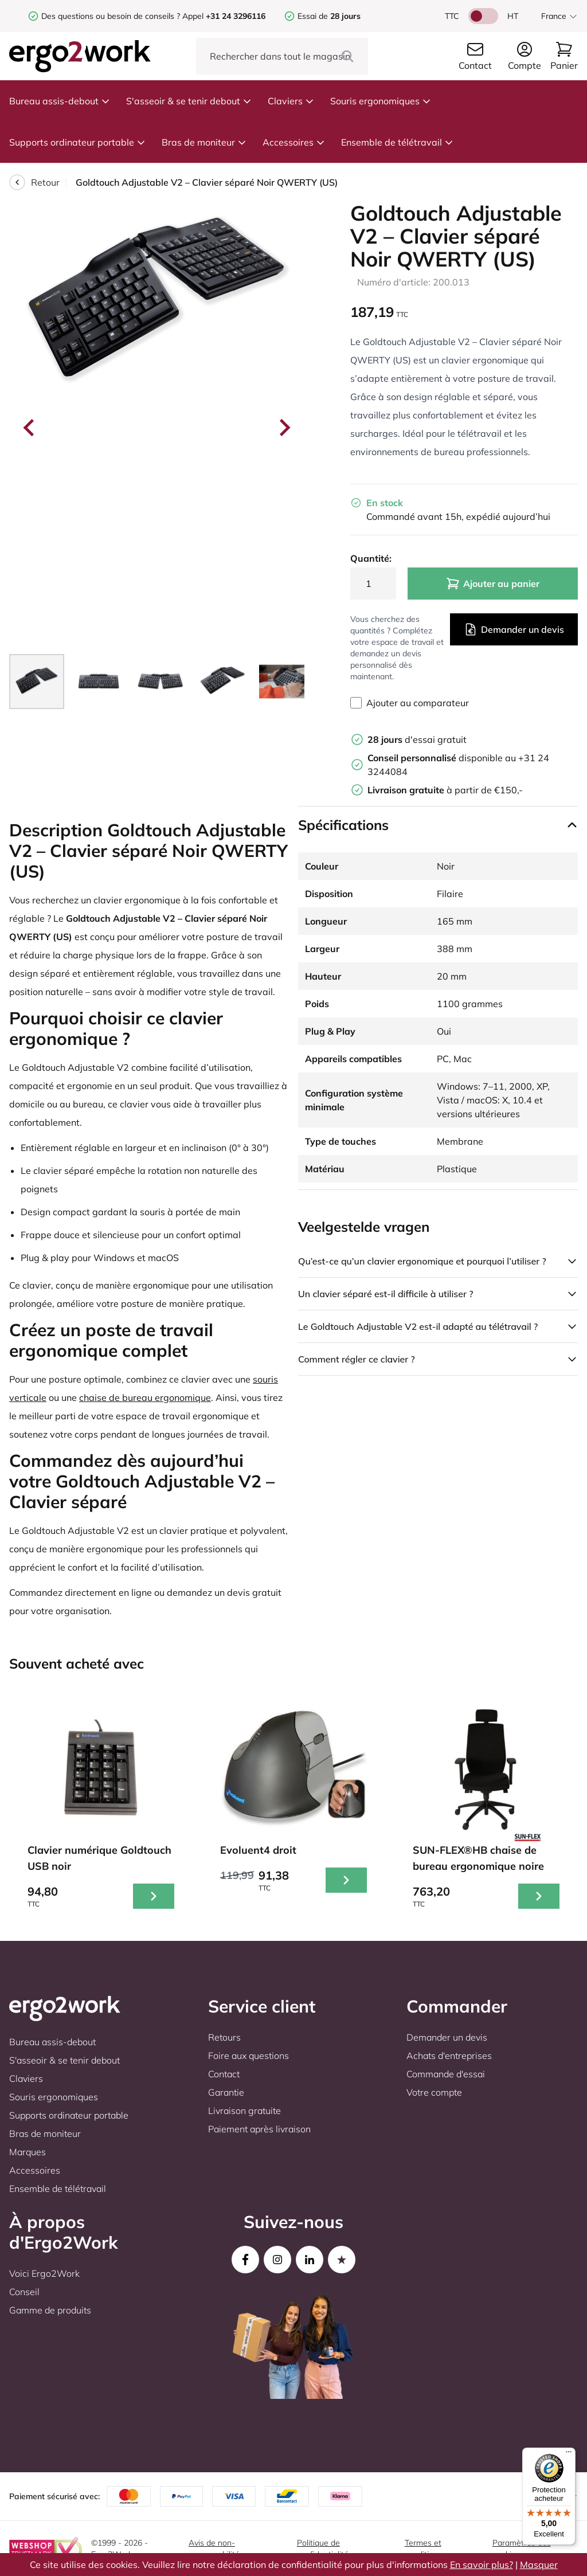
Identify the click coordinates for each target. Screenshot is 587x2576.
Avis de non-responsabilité (214, 2548)
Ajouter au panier (492, 583)
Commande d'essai (445, 2074)
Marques (27, 2152)
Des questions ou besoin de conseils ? (110, 16)
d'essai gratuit (417, 739)
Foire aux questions (248, 2055)
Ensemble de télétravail (397, 142)
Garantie (226, 2092)
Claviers (291, 101)
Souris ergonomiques (380, 101)
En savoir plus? (481, 2564)
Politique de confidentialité (323, 2548)
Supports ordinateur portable (77, 142)
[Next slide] (284, 427)
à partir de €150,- (445, 790)
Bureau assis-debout (59, 101)
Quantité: (371, 558)
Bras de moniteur (204, 142)
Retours (224, 2037)
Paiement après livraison (259, 2129)
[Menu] (569, 2454)
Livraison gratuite (244, 2110)
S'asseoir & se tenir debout (189, 101)
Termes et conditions (423, 2548)
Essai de (329, 16)
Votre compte (434, 2092)
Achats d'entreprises (449, 2055)
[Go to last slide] (30, 427)
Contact (224, 2074)
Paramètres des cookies (521, 2548)
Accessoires (294, 142)
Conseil (24, 2291)
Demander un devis (514, 629)
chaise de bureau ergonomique (145, 1397)
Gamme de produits (50, 2310)
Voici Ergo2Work (44, 2273)
